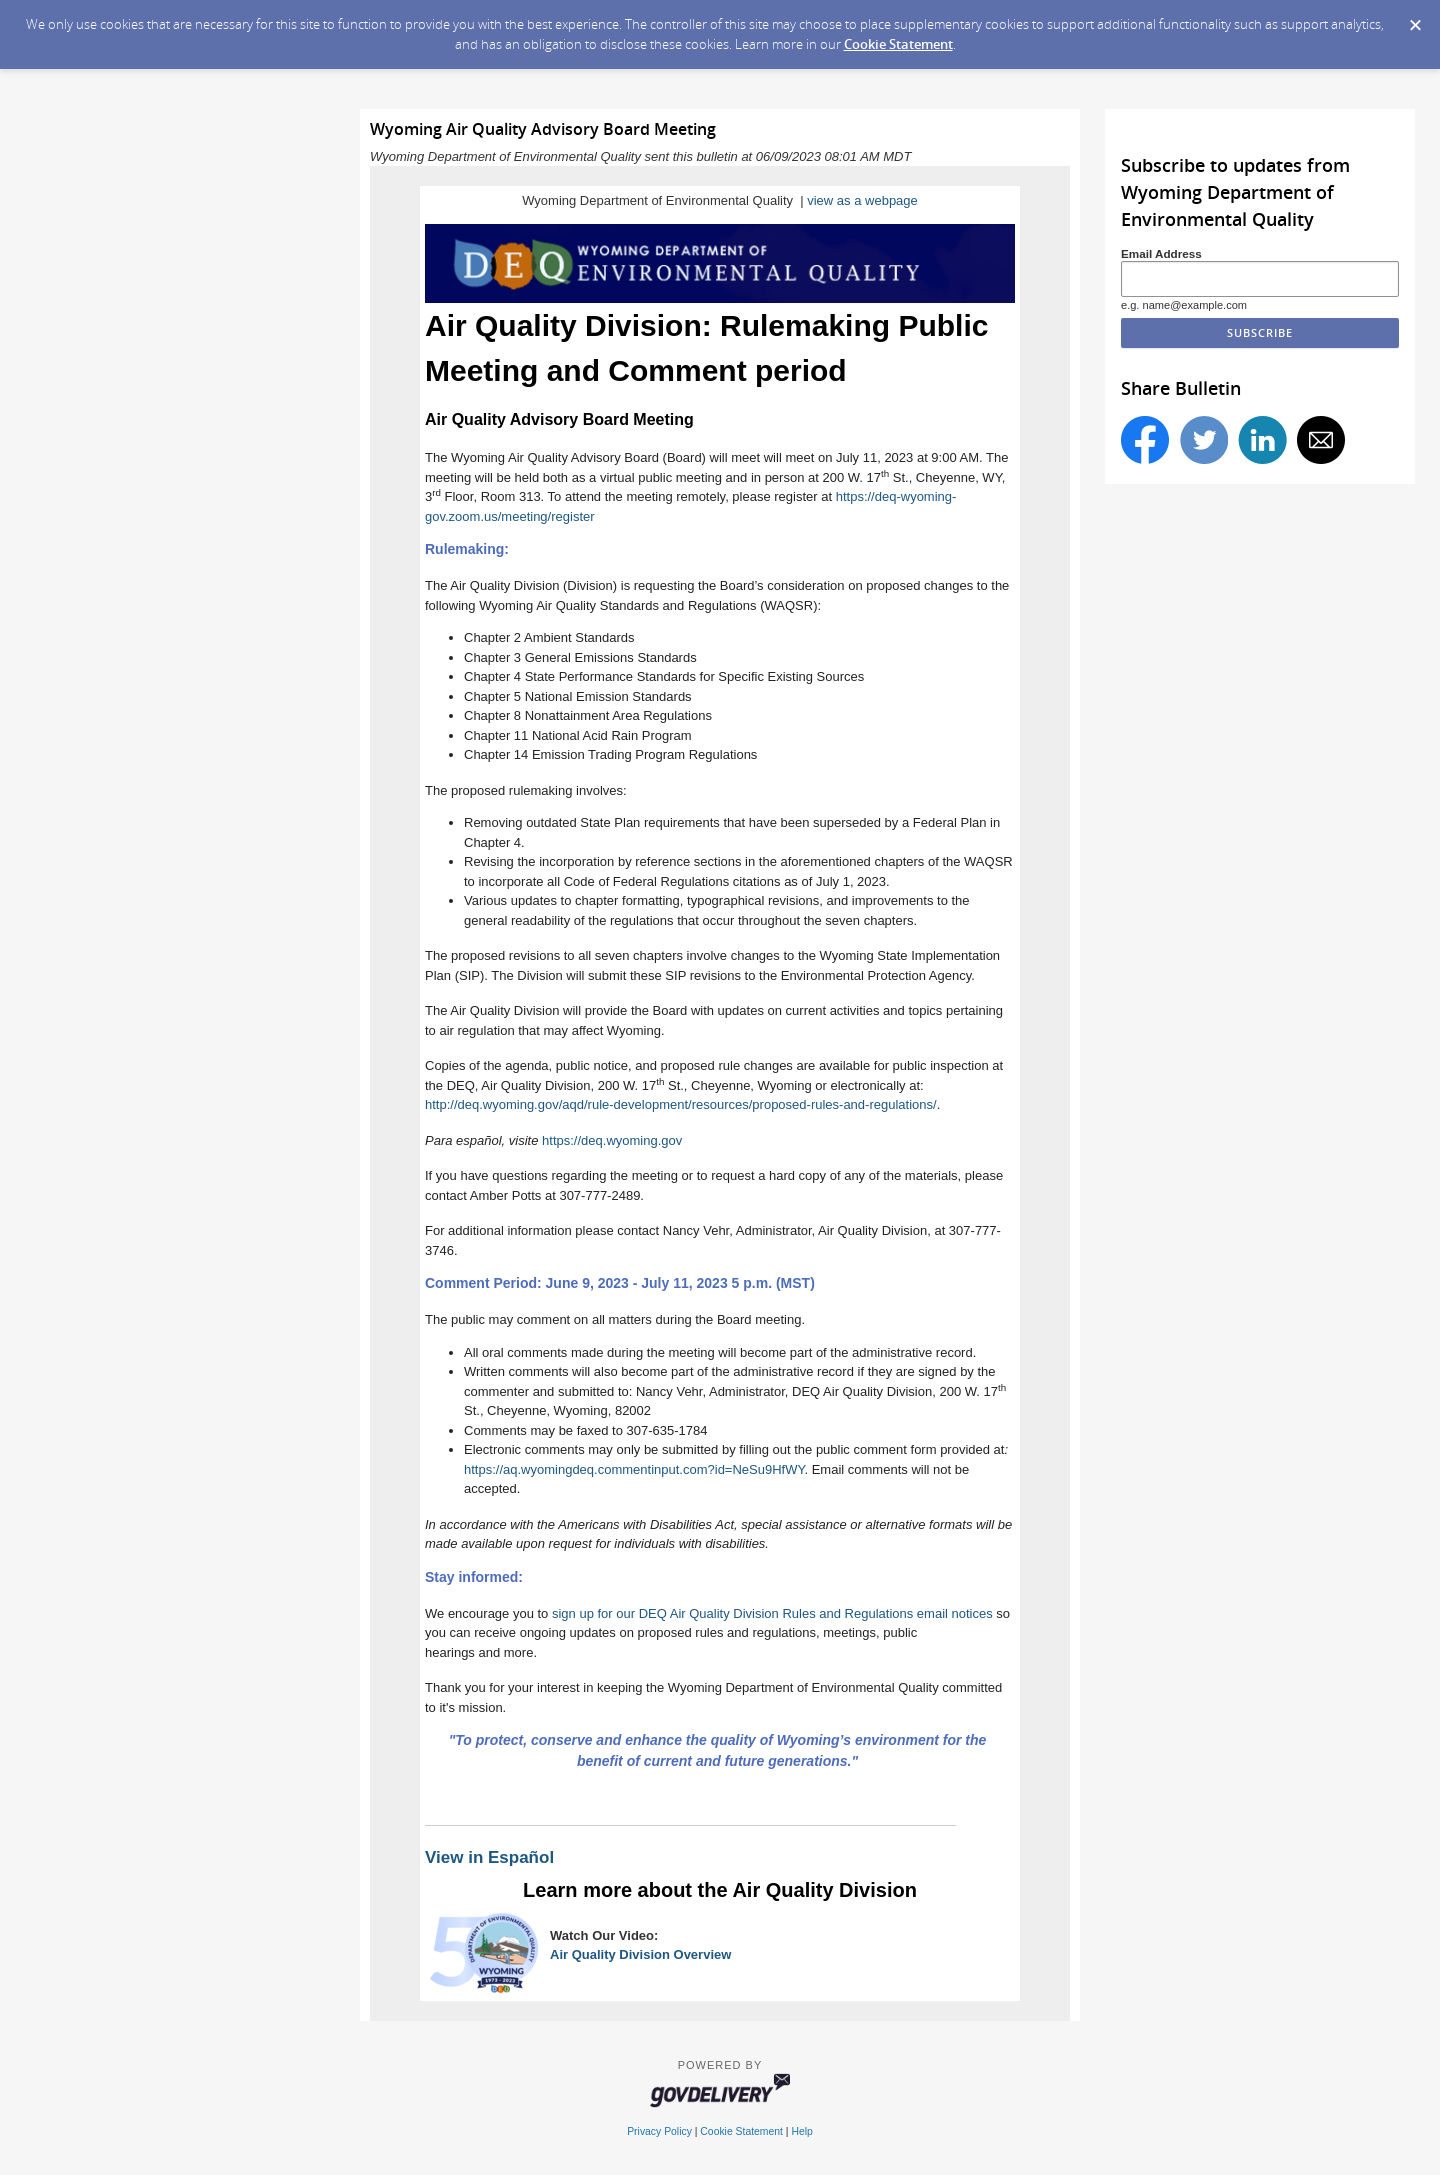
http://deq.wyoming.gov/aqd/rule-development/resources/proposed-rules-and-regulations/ (681, 1104)
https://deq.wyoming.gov (612, 1140)
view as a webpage (862, 200)
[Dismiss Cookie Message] (1415, 19)
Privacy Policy (659, 2131)
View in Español (489, 1857)
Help (801, 2131)
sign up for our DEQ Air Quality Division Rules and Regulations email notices (772, 1613)
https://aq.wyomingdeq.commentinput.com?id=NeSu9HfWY (634, 1469)
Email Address (1161, 253)
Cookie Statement (898, 44)
